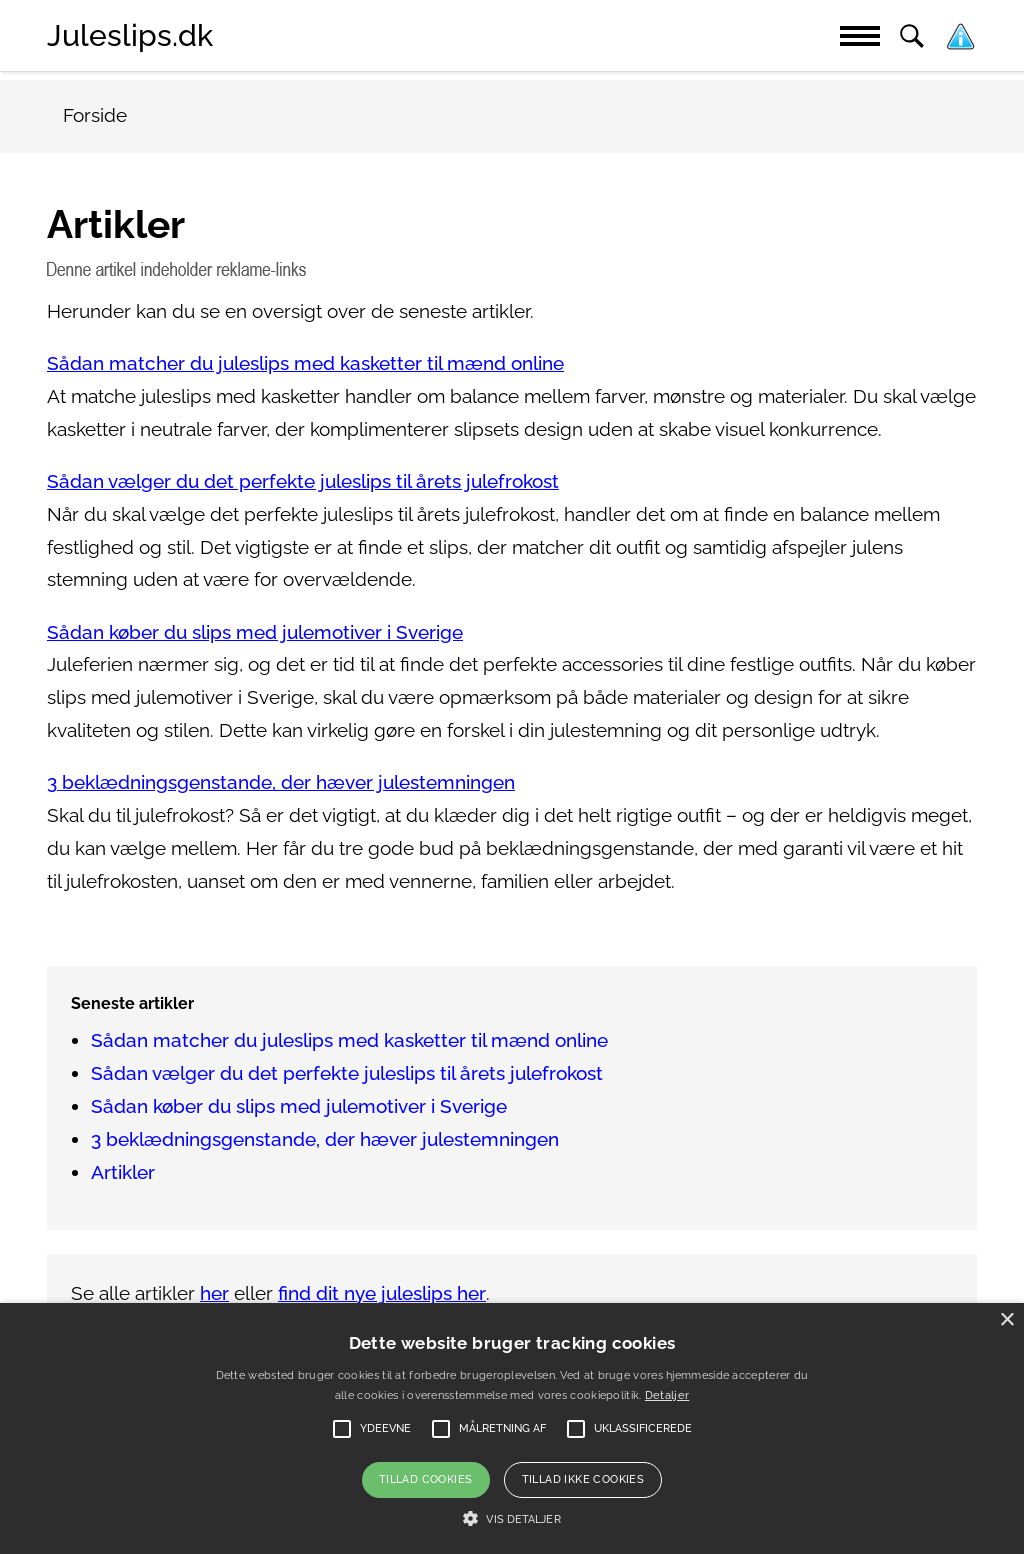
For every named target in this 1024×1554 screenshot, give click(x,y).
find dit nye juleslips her (382, 1293)
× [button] (1006, 1320)
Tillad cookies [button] (426, 1479)
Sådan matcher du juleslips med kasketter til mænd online (305, 363)
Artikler (123, 1172)
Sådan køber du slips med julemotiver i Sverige (255, 632)
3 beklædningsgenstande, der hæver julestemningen (281, 782)
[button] (511, 1519)
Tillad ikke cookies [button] (583, 1479)
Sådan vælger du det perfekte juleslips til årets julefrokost (303, 481)
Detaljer (667, 1395)
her (214, 1293)
